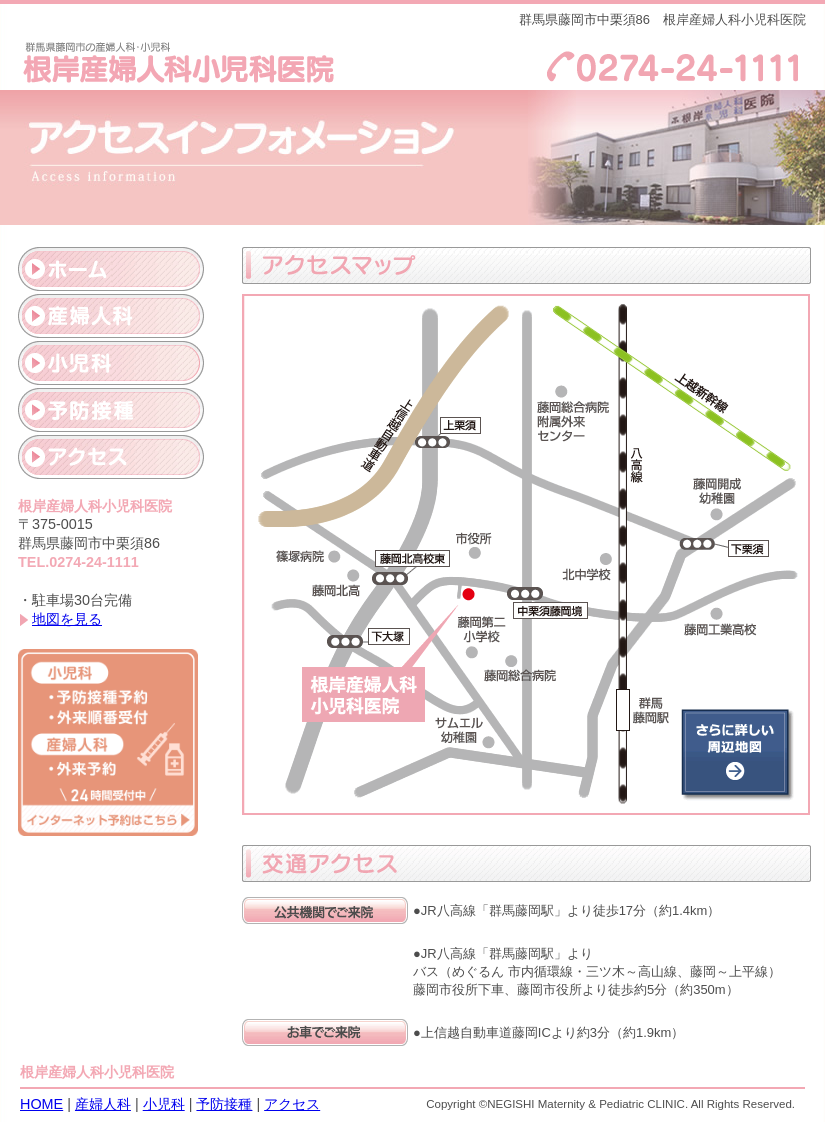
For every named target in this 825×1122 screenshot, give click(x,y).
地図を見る (67, 619)
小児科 (164, 1104)
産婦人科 (103, 1104)
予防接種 (224, 1104)
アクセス (292, 1104)
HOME (41, 1104)
